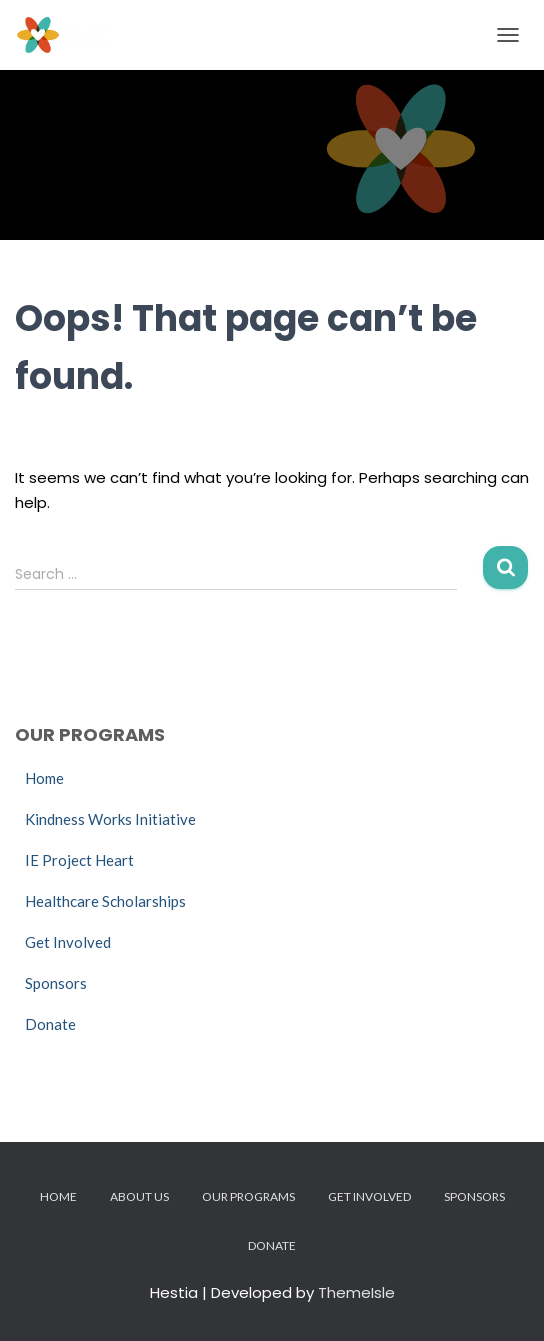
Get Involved (68, 942)
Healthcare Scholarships (105, 901)
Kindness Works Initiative (110, 819)
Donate (50, 1024)
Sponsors (56, 983)
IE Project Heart (79, 860)
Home (44, 778)
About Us (139, 1196)
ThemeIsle (356, 1292)
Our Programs (248, 1196)
